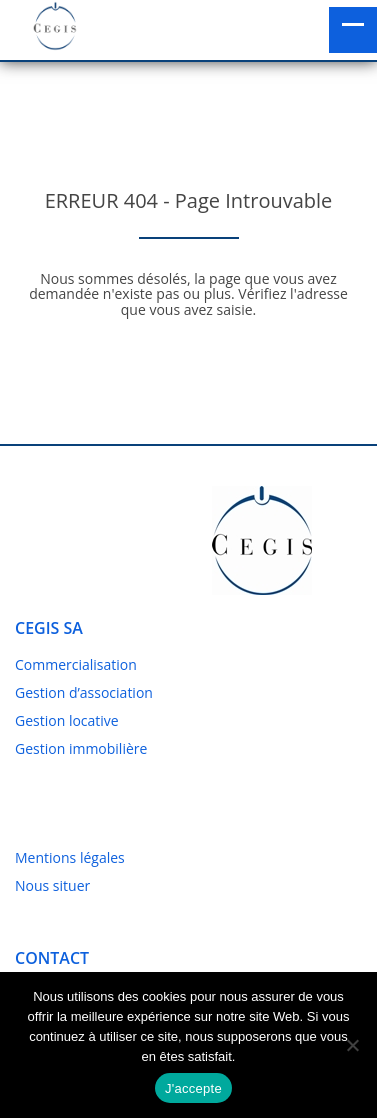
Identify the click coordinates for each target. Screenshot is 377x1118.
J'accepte (193, 1088)
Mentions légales (70, 857)
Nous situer (52, 885)
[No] (352, 1045)
